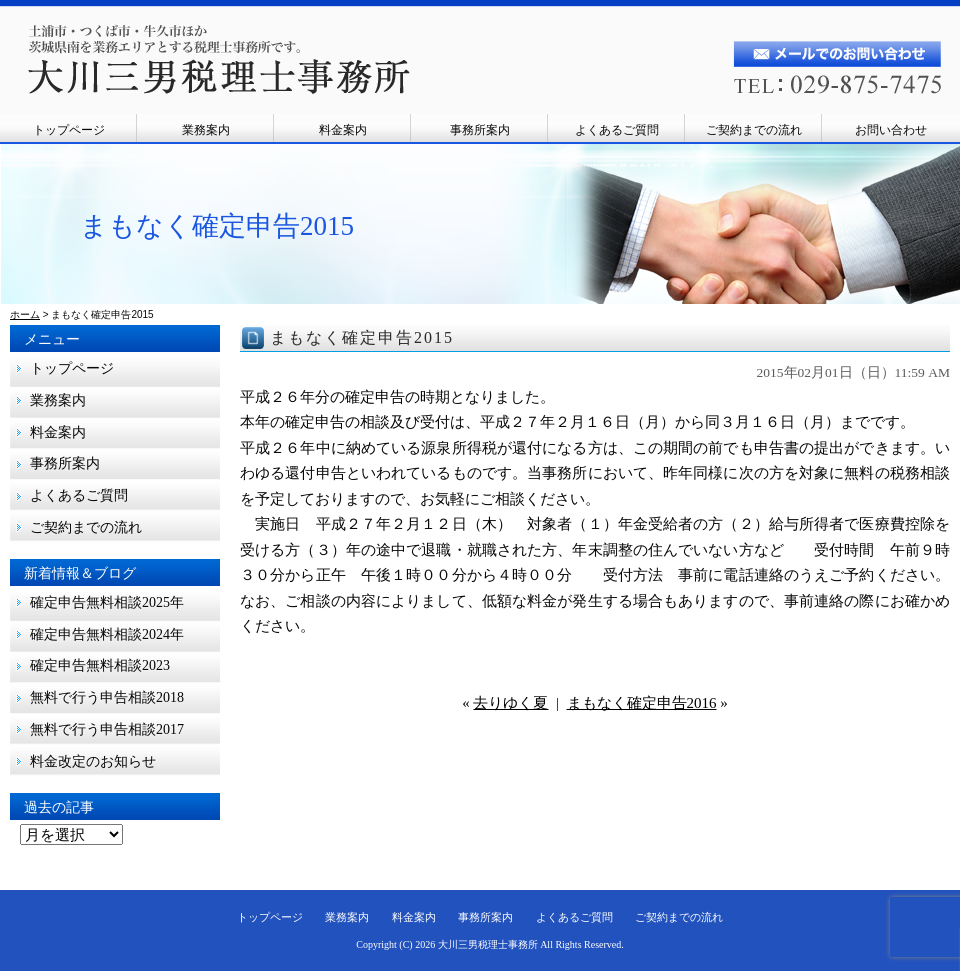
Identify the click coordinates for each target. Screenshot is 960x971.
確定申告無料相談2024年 (107, 634)
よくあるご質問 (617, 130)
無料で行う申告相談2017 (114, 729)
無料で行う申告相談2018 (107, 697)
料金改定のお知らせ (93, 761)
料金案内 (343, 130)
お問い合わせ (891, 130)
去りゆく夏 (510, 703)
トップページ (69, 130)
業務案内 (206, 130)
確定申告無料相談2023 (100, 665)
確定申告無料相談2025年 (107, 602)
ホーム (25, 314)
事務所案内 (480, 130)
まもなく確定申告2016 (642, 703)
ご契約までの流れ (754, 130)
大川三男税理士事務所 (488, 944)
